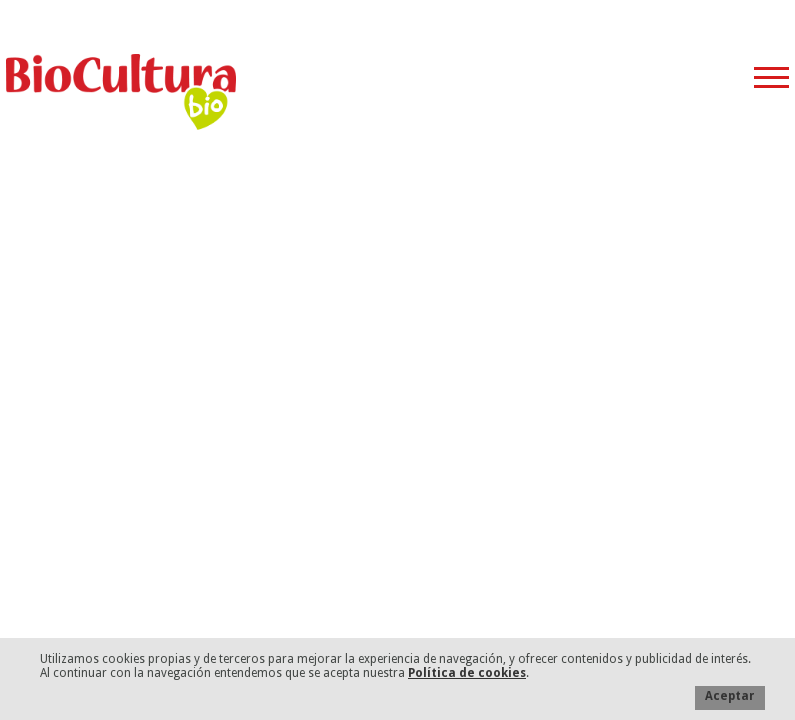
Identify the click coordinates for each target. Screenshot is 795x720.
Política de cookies (467, 673)
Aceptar (730, 696)
